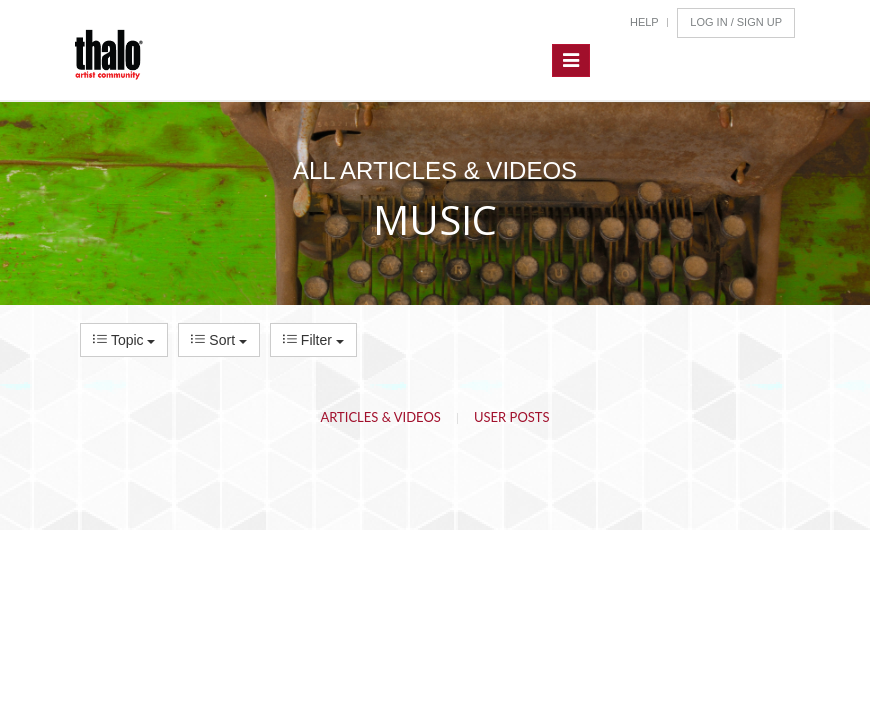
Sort (218, 340)
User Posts (512, 417)
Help (644, 22)
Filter (313, 340)
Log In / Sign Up (736, 22)
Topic (124, 340)
